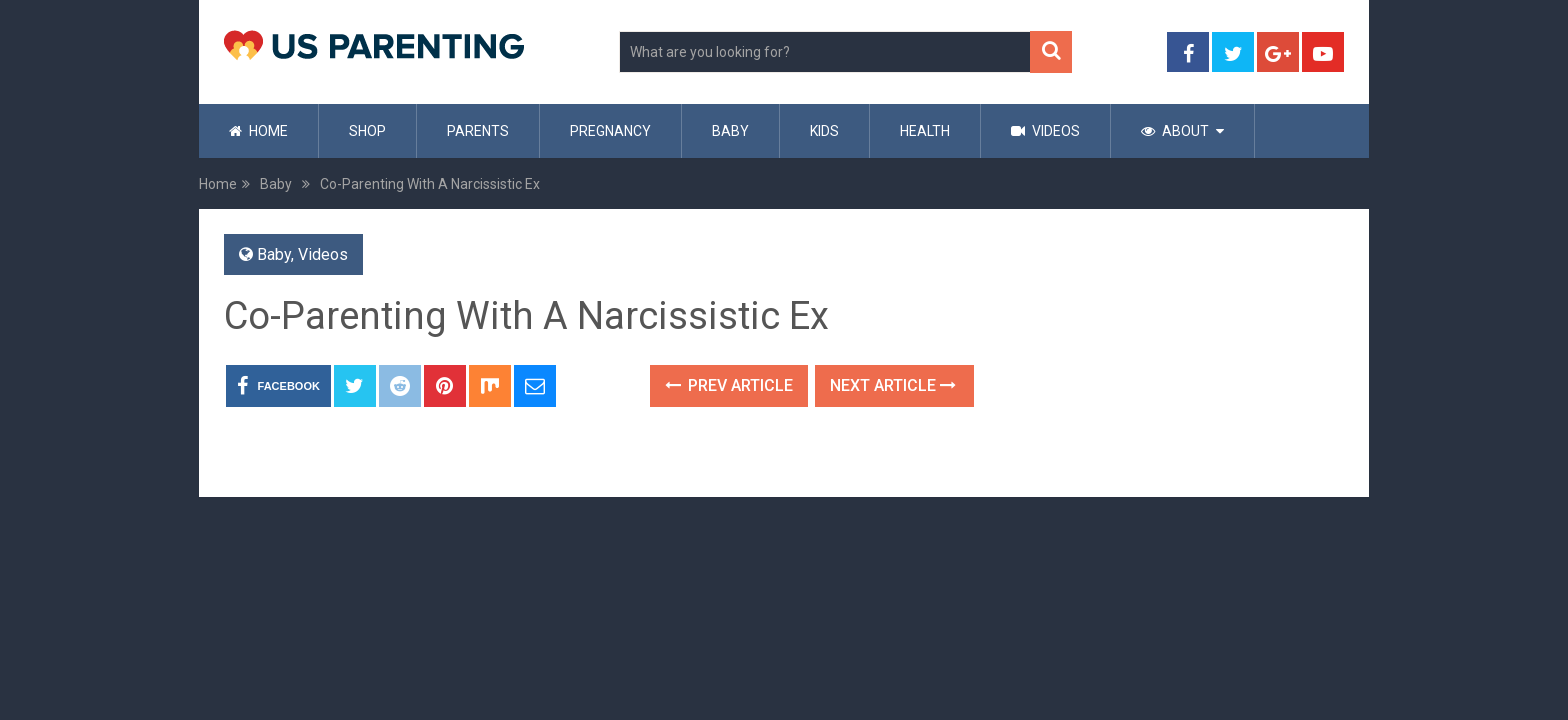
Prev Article (729, 385)
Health (925, 131)
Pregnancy (610, 131)
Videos (1045, 131)
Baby (730, 131)
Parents (478, 131)
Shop (367, 131)
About (1175, 131)
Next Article (893, 385)
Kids (824, 131)
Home (258, 131)
